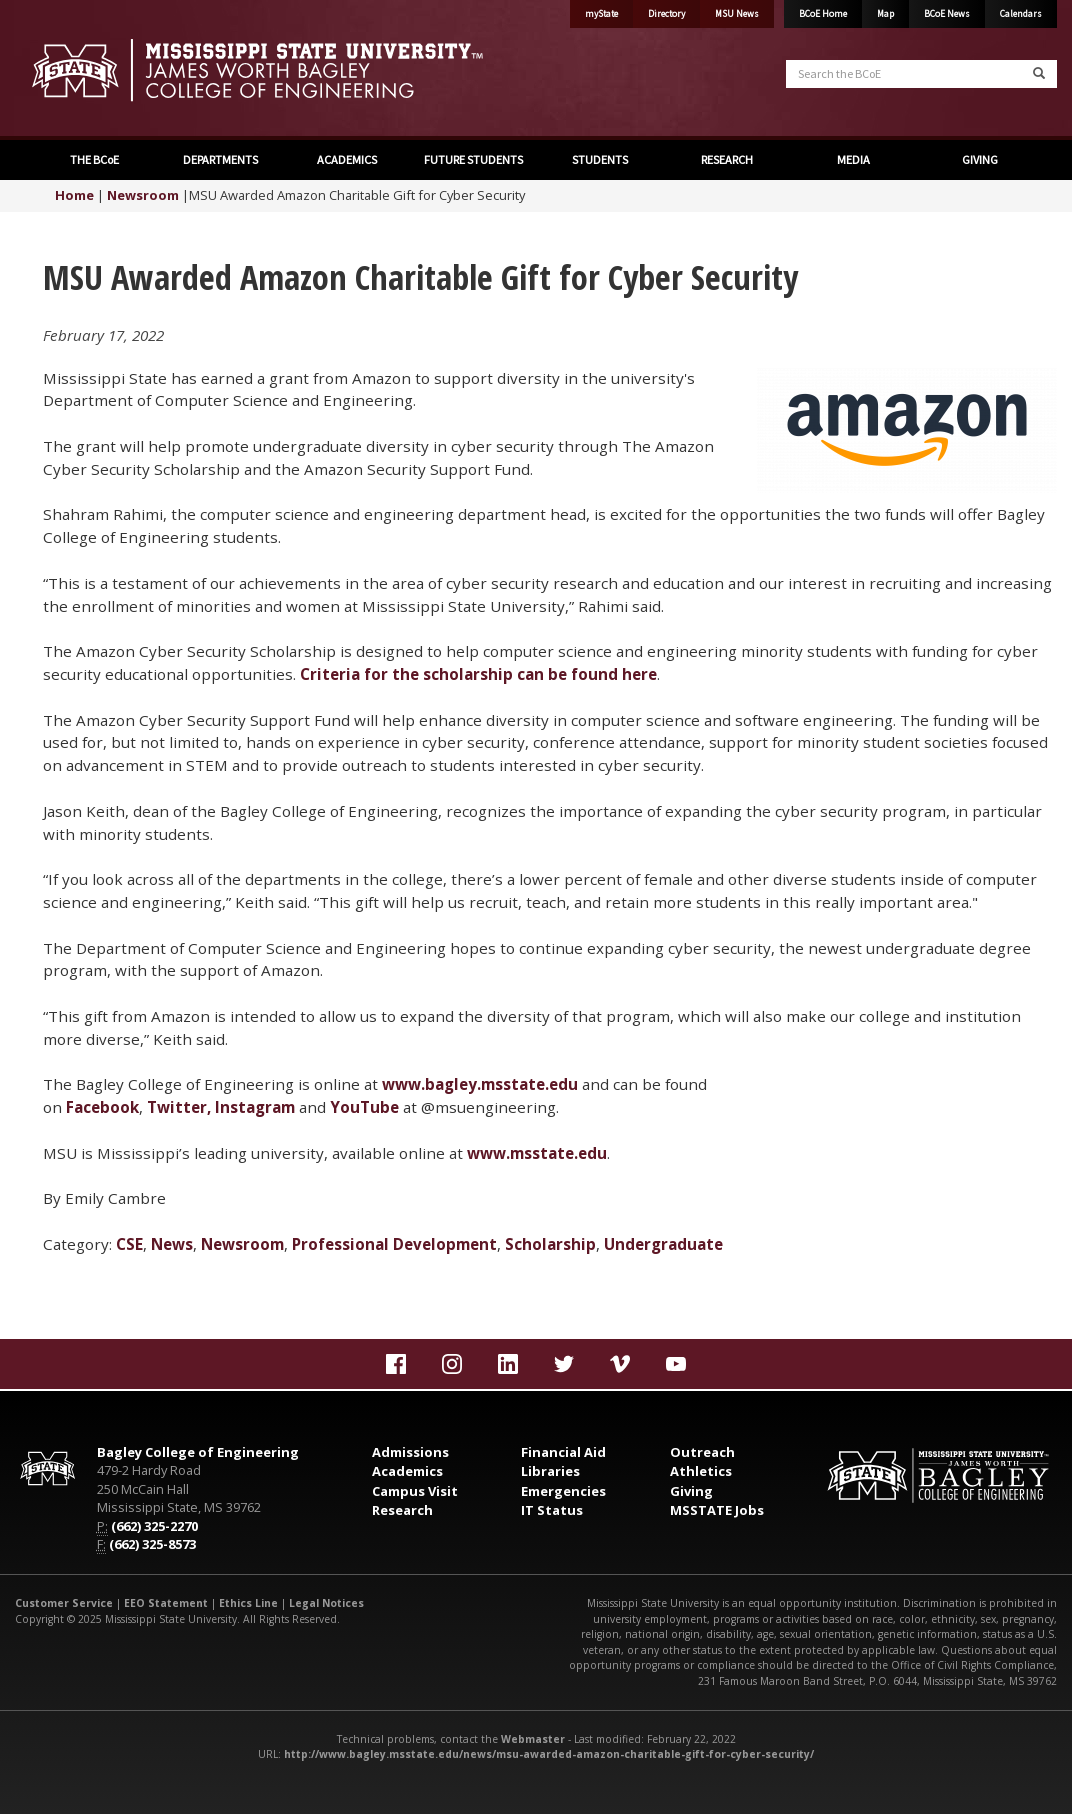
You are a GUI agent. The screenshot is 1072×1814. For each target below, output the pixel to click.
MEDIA (852, 159)
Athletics (701, 1471)
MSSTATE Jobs (717, 1510)
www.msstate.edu (537, 1153)
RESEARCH (726, 159)
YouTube (364, 1107)
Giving (691, 1491)
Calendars (1021, 14)
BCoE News (947, 14)
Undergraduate (663, 1244)
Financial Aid (563, 1452)
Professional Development (394, 1244)
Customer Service (64, 1603)
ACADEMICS (346, 159)
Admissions (410, 1452)
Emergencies (563, 1491)
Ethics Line (248, 1603)
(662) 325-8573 (152, 1544)
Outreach (702, 1452)
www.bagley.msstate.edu (480, 1084)
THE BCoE (93, 159)
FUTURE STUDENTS (472, 159)
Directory (666, 14)
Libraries (550, 1471)
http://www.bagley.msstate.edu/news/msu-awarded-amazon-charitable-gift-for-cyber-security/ (549, 1754)
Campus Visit (415, 1491)
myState (601, 14)
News (172, 1244)
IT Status (552, 1510)
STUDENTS (599, 159)
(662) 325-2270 (154, 1526)
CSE (129, 1244)
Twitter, (179, 1107)
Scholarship (550, 1244)
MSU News (737, 14)
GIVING (979, 159)
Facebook (102, 1107)
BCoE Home (823, 14)
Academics (407, 1471)
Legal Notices (326, 1603)
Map (885, 14)
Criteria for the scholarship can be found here (478, 674)
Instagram (255, 1107)
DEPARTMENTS (219, 159)
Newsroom (143, 195)
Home (74, 195)
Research (402, 1510)
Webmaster (533, 1739)
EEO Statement (166, 1603)
